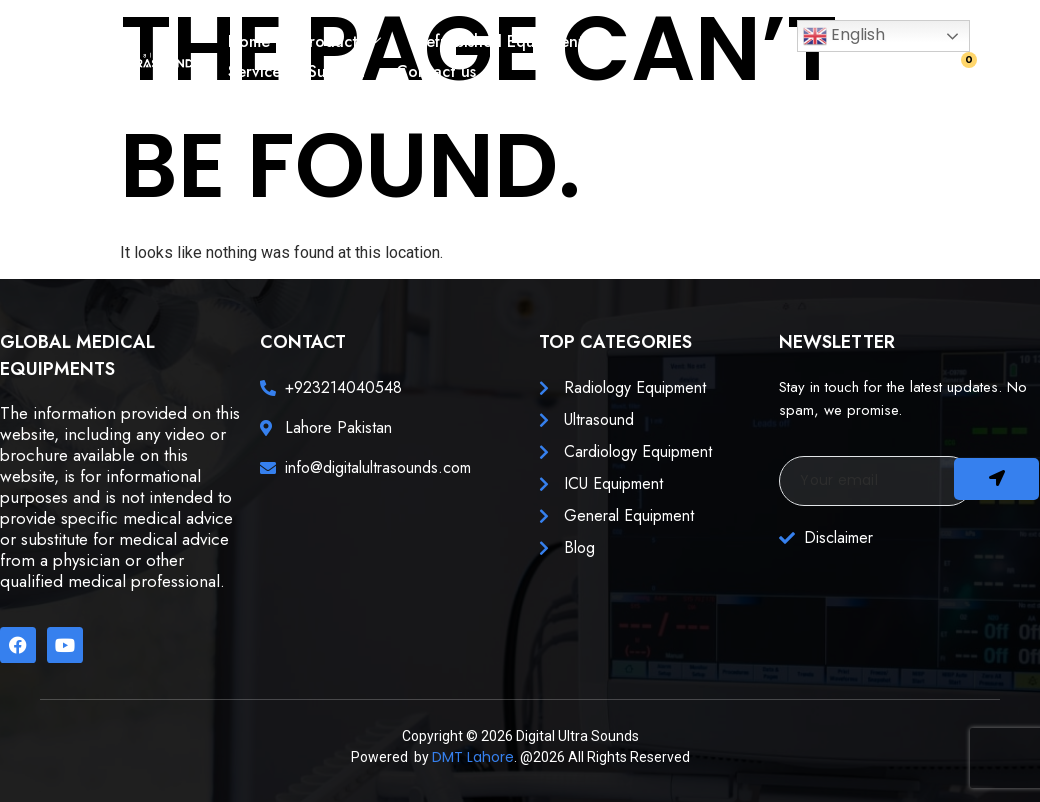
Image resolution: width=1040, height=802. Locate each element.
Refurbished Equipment (500, 41)
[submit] (996, 479)
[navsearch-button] (913, 74)
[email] (876, 481)
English (844, 35)
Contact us (436, 71)
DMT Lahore (473, 757)
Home (249, 41)
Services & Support (297, 71)
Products (340, 41)
